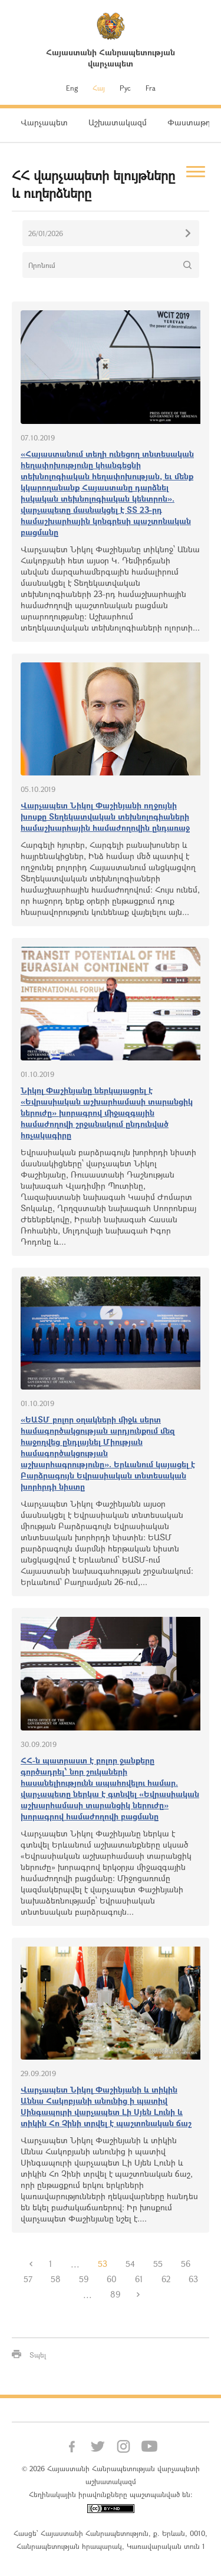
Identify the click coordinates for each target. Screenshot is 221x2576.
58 (56, 2279)
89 (115, 2294)
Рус (125, 87)
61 (139, 2279)
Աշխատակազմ (117, 122)
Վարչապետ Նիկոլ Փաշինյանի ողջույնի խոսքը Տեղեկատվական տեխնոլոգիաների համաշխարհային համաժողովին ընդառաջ (105, 816)
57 (28, 2279)
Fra (151, 87)
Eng (72, 87)
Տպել (37, 2354)
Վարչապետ (44, 122)
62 (165, 2279)
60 (112, 2279)
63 (193, 2279)
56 (185, 2263)
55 (158, 2263)
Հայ (99, 87)
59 (83, 2279)
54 (130, 2263)
